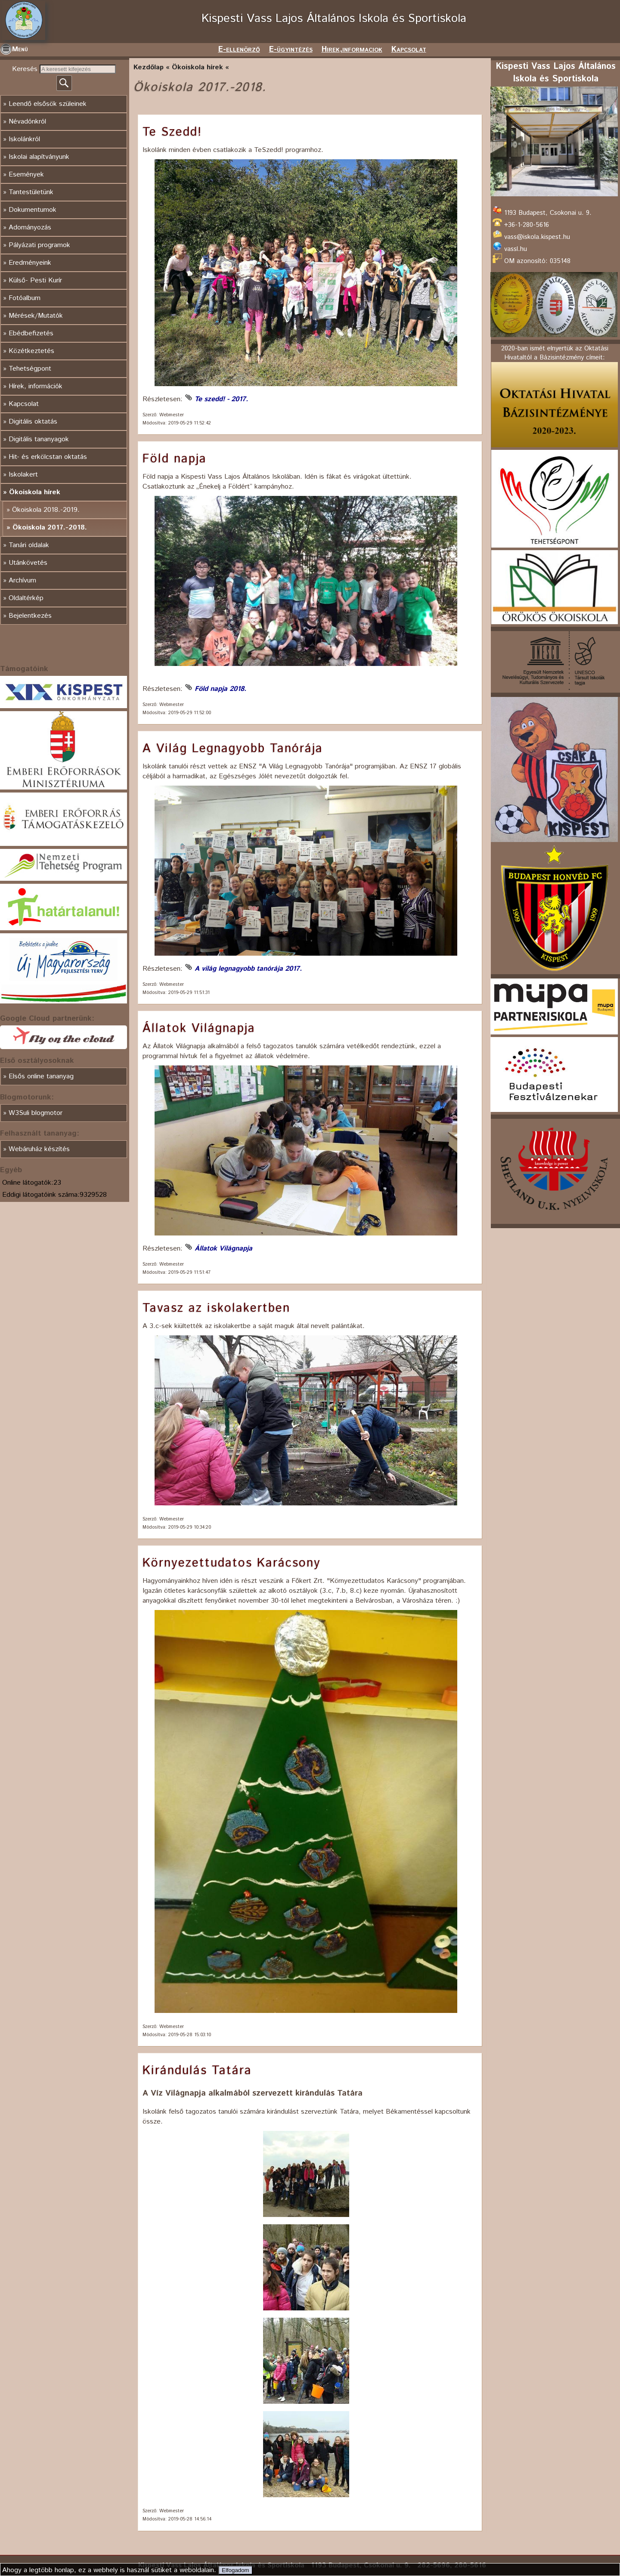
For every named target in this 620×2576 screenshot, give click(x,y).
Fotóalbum (24, 298)
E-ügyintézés (291, 49)
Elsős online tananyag (41, 1076)
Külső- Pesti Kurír (35, 280)
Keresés (26, 69)
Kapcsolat (408, 49)
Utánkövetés (28, 563)
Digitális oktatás (33, 422)
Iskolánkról (24, 139)
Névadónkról (27, 122)
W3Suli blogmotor (35, 1113)
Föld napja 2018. (220, 689)
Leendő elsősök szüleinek (48, 104)
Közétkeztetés (31, 351)
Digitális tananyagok (39, 439)
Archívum (22, 580)
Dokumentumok (32, 210)
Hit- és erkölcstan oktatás (48, 457)
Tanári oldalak (29, 545)
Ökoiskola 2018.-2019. (46, 510)
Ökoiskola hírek (34, 492)
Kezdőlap (148, 67)
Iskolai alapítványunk (39, 157)
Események (26, 175)
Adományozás (30, 227)
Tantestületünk (31, 192)
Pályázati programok (39, 245)
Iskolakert (23, 475)
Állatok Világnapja (223, 1249)
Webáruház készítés (39, 1149)
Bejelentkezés (30, 616)
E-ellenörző (239, 49)
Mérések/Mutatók (36, 316)
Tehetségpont (30, 369)
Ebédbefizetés (31, 333)
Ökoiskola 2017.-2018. (49, 528)
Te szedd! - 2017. (221, 399)
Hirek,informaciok (352, 49)
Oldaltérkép (26, 598)
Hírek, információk (35, 386)
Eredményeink (30, 263)
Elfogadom (235, 2570)
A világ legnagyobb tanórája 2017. (248, 969)
